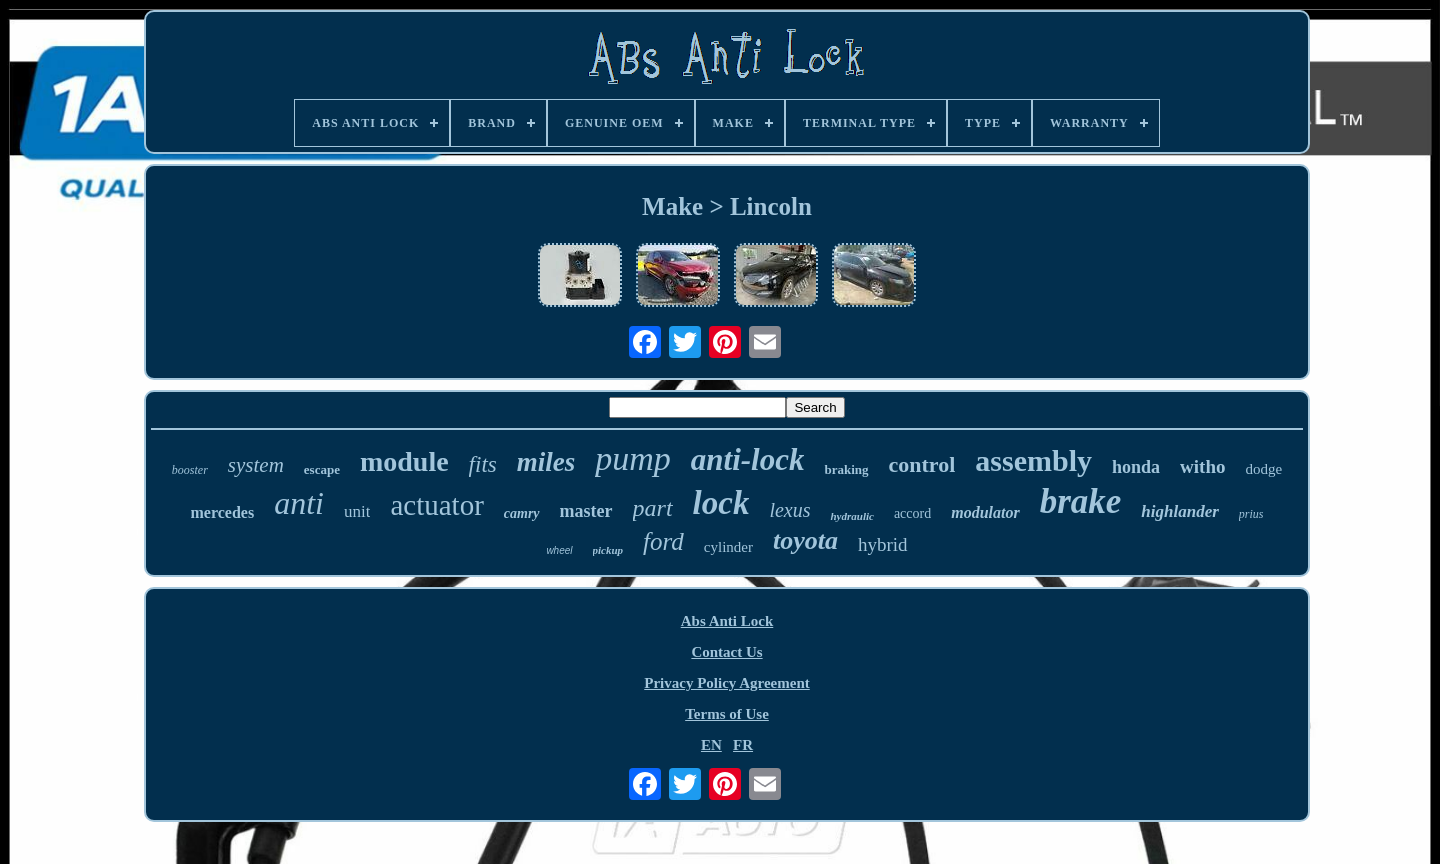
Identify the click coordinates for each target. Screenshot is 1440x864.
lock (721, 503)
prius (1251, 514)
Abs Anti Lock (727, 621)
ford (663, 541)
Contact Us (726, 652)
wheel (559, 550)
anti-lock (748, 459)
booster (190, 470)
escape (322, 469)
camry (522, 513)
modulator (985, 512)
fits (483, 464)
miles (546, 462)
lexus (789, 510)
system (256, 465)
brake (1081, 501)
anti (299, 503)
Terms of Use (727, 714)
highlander (1179, 511)
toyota (805, 540)
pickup (608, 550)
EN (711, 745)
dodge (1264, 469)
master (586, 511)
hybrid (883, 544)
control (922, 464)
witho (1202, 466)
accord (912, 513)
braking (846, 469)
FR (743, 745)
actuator (436, 505)
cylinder (728, 547)
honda (1136, 467)
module (404, 461)
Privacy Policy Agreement (727, 683)
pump (633, 458)
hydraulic (851, 516)
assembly (1033, 460)
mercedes (223, 512)
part (653, 508)
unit (357, 511)
